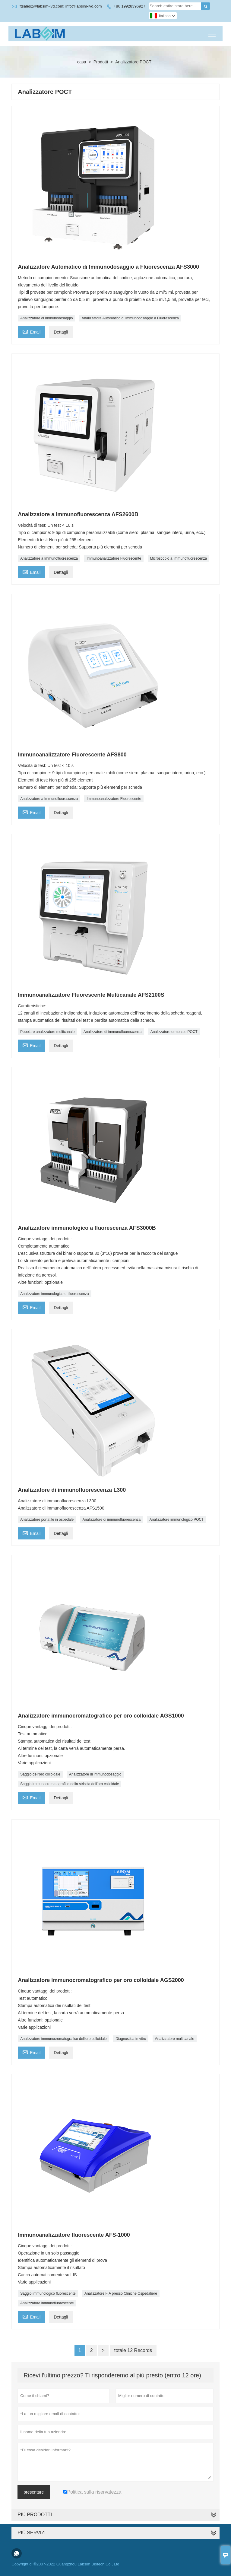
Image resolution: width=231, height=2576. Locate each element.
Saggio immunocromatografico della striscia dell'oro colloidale (69, 1784)
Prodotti (100, 61)
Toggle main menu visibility (212, 31)
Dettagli (61, 332)
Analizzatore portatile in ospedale (47, 1519)
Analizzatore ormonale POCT (174, 1032)
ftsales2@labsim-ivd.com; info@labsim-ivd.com (61, 6)
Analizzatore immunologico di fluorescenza (54, 1294)
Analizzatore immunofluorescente (47, 2303)
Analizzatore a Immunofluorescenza (49, 558)
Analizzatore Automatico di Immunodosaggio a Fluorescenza (130, 318)
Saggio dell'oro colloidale (40, 1774)
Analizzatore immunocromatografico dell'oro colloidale (63, 2039)
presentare (34, 2492)
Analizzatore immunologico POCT (177, 1519)
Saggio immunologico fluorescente (47, 2293)
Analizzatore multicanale (174, 2039)
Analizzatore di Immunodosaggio (46, 318)
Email (31, 331)
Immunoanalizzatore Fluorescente (114, 558)
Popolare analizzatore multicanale (47, 1032)
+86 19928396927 (129, 6)
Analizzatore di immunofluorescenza (113, 1032)
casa (81, 61)
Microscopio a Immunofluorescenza (178, 558)
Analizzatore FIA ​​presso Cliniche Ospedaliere (120, 2293)
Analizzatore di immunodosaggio (95, 1774)
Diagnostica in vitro (131, 2039)
